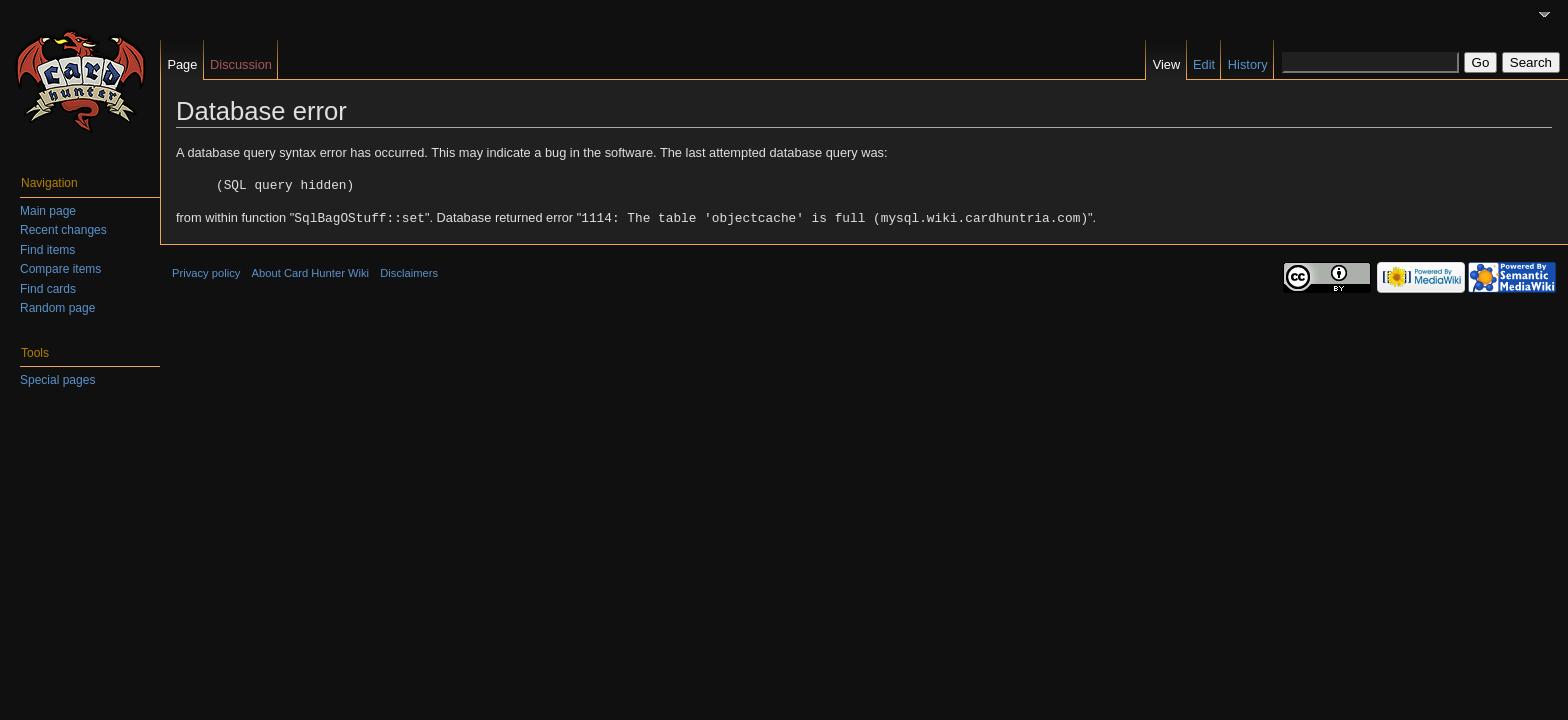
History (1248, 64)
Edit (1204, 64)
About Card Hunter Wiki (311, 271)
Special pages (57, 380)
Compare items (60, 269)
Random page (57, 308)
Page (182, 64)
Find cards (48, 289)
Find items (47, 250)
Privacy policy (206, 271)
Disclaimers (409, 271)
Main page (48, 211)
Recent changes (63, 230)
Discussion (241, 64)
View (1167, 64)
